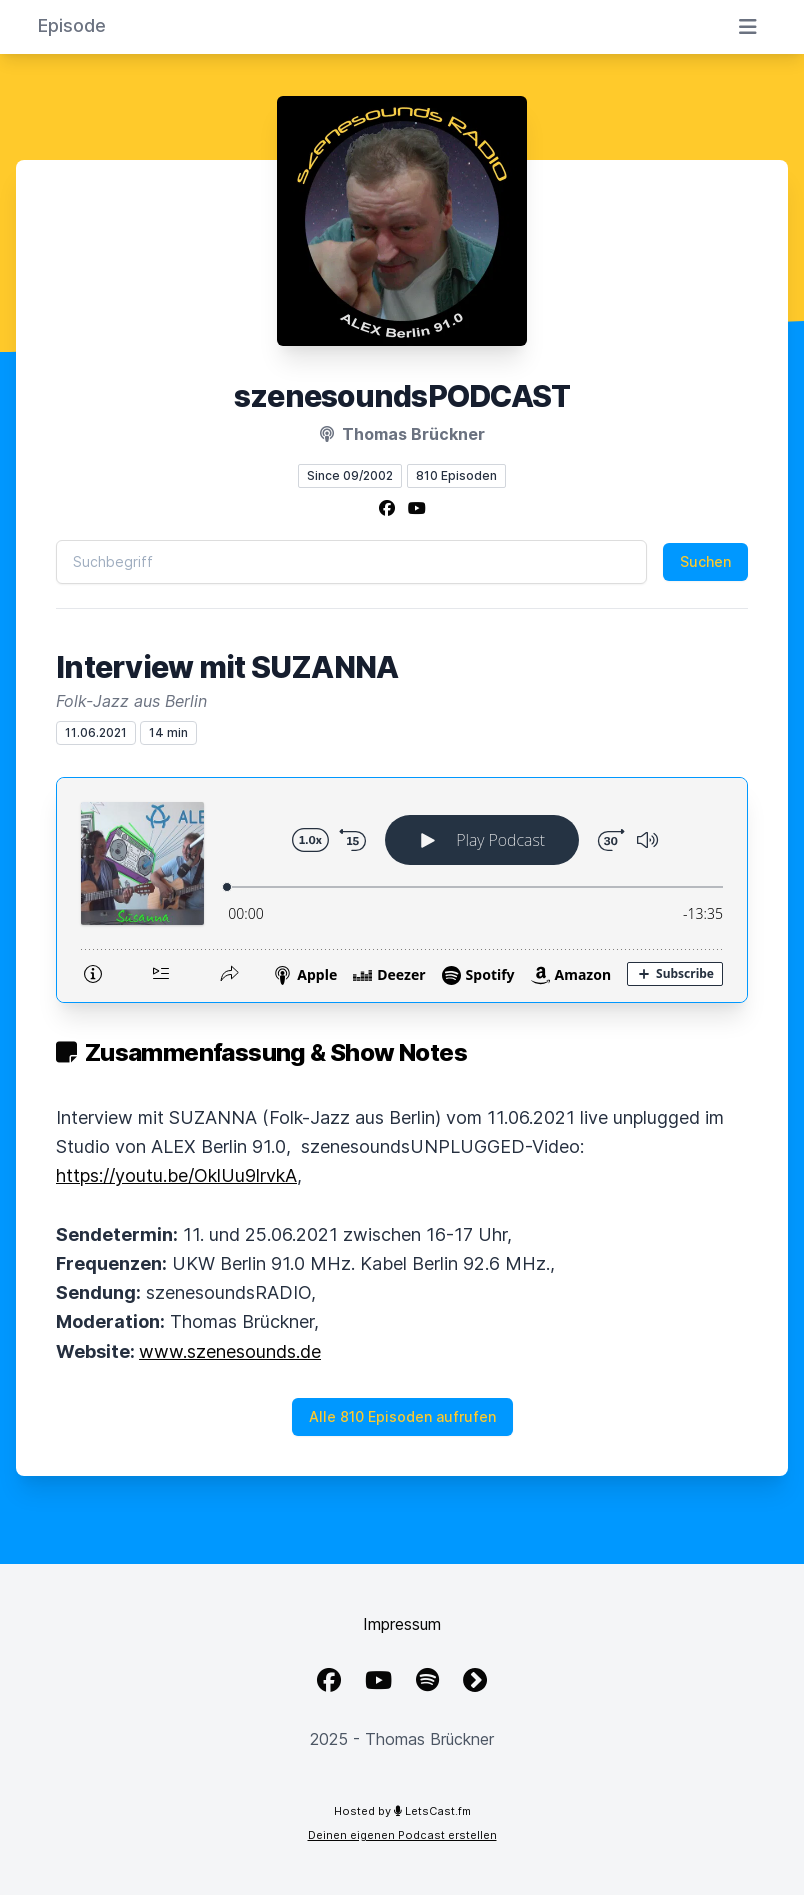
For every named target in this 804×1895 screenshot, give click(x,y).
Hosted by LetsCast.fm (402, 1811)
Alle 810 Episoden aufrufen (402, 1416)
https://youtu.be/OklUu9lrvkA (176, 1175)
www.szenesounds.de (230, 1351)
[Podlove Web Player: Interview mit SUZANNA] (402, 890)
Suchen (705, 561)
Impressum (402, 1624)
